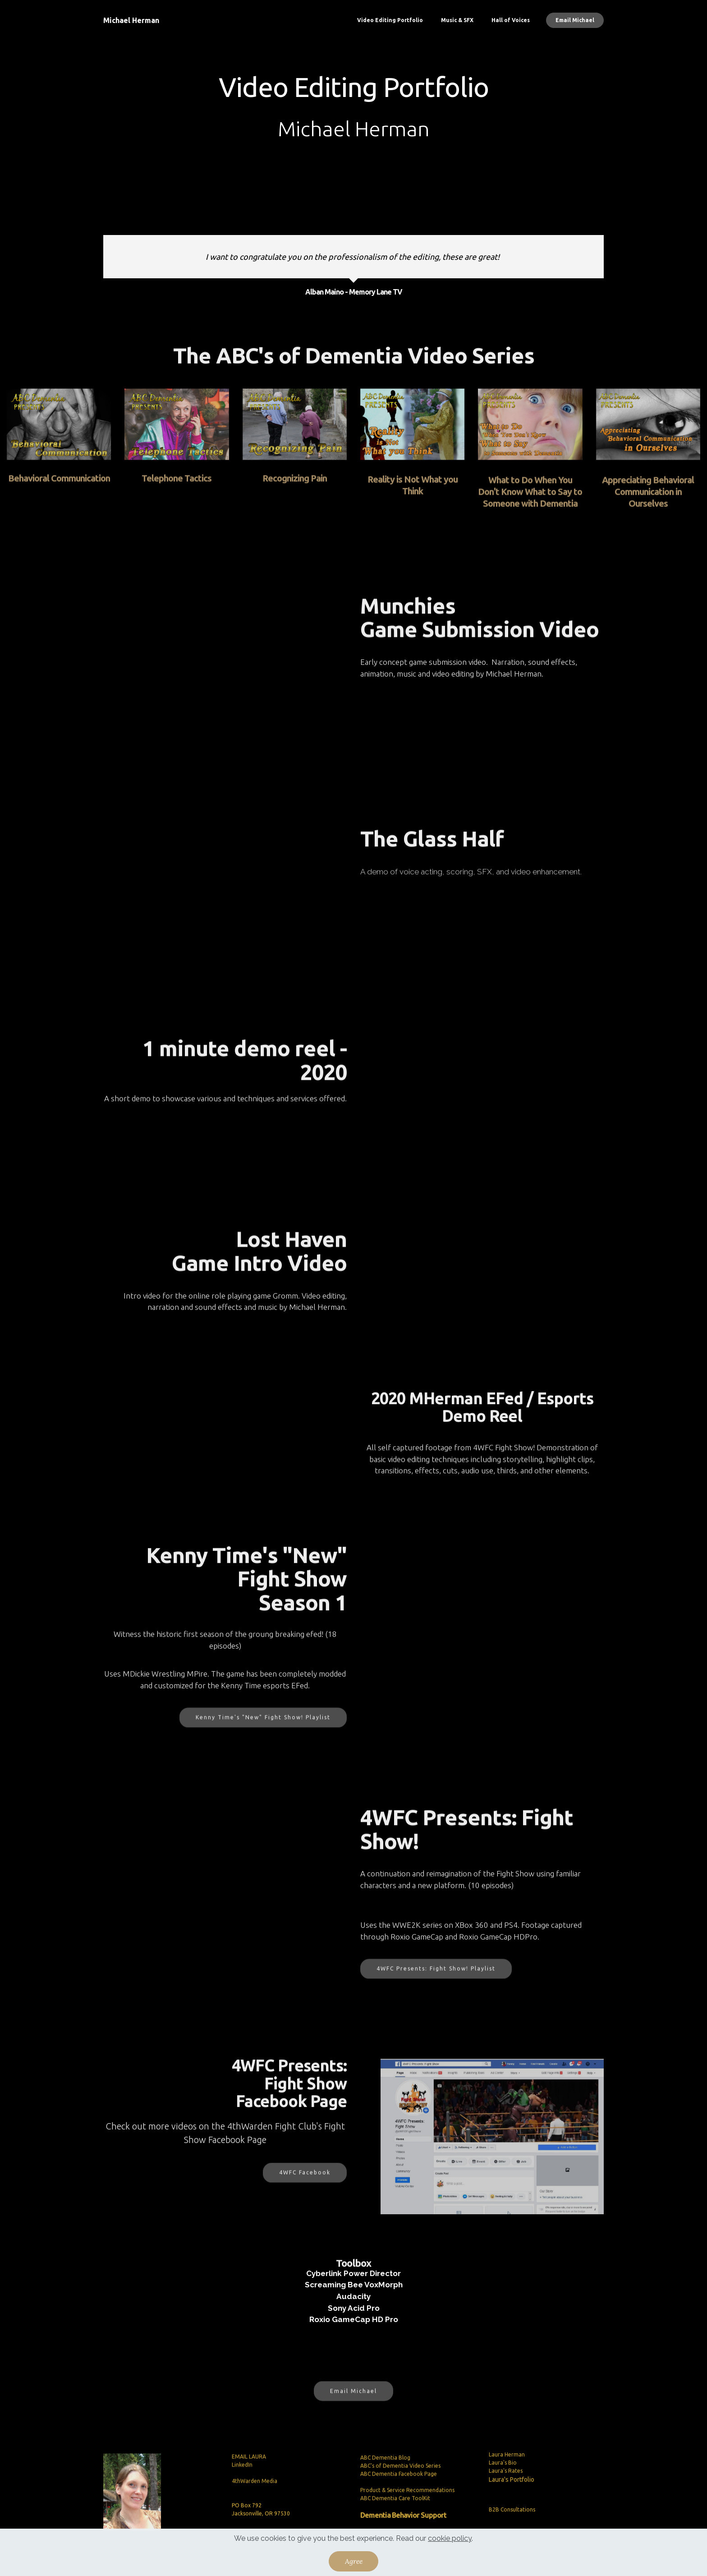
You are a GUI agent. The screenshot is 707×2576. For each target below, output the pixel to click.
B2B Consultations (512, 2523)
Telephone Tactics (176, 485)
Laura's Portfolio (511, 2498)
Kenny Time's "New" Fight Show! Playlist (263, 1728)
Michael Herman (131, 20)
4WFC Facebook (305, 2184)
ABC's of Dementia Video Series (400, 2510)
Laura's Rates (506, 2490)
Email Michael (575, 20)
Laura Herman (507, 2473)
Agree (354, 2561)
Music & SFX (457, 20)
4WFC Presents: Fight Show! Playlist (436, 1979)
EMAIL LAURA (249, 2493)
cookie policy (450, 2538)
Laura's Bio (503, 2481)
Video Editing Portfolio (390, 20)
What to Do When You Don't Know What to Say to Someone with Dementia (530, 511)
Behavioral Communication (59, 485)
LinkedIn (242, 2501)
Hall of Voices (510, 20)
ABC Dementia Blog (385, 2502)
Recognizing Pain (294, 485)
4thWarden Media (254, 2518)
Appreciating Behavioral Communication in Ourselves (648, 511)
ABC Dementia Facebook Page (398, 2518)
